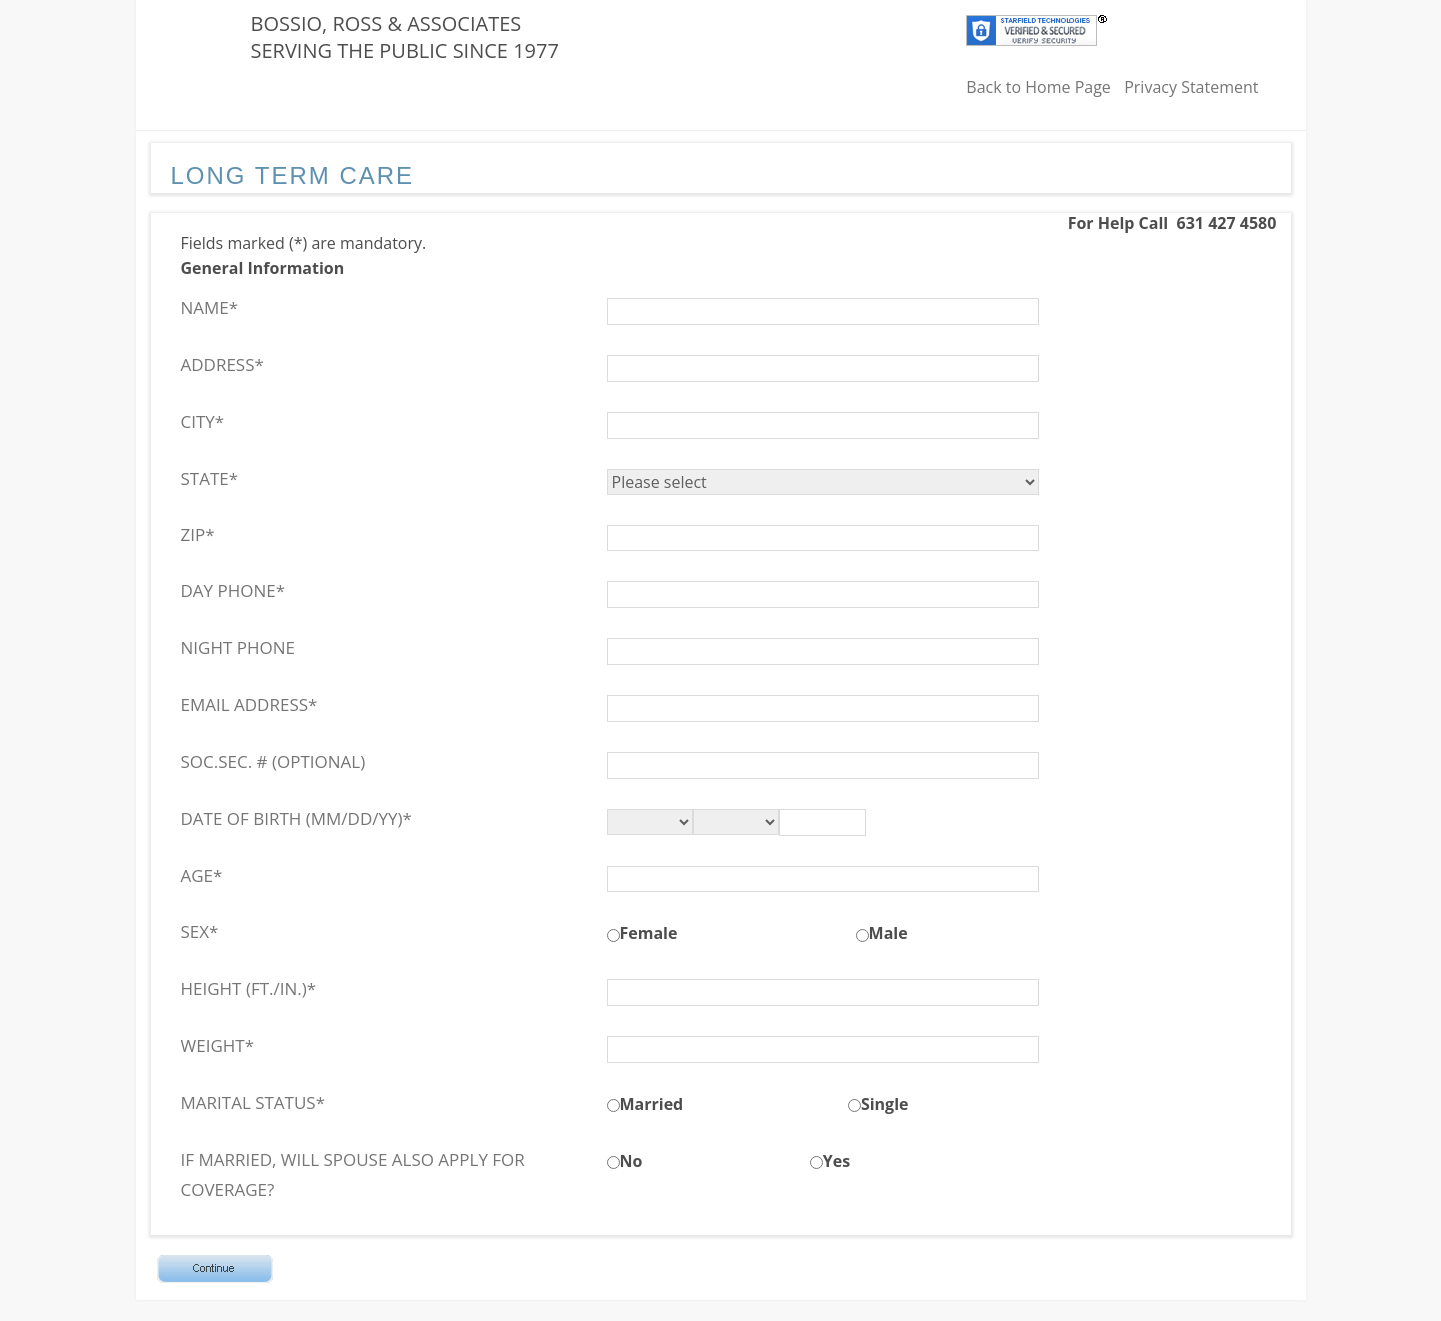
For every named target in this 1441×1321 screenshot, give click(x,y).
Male (888, 933)
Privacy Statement (1191, 87)
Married (652, 1104)
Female (649, 933)
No (631, 1161)
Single (885, 1104)
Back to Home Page (1038, 87)
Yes (836, 1161)
